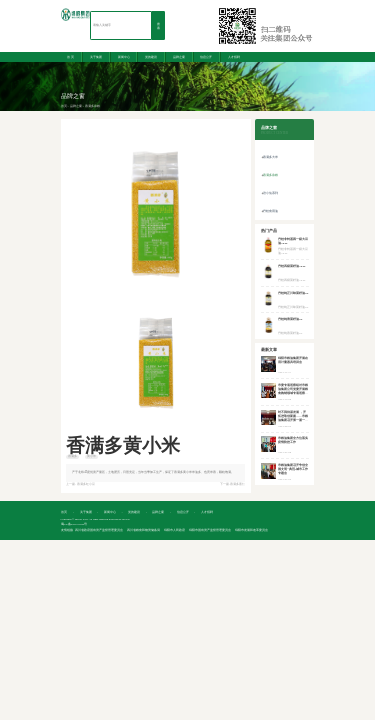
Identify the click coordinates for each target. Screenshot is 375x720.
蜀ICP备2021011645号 (74, 524)
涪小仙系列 (270, 193)
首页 (64, 106)
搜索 (158, 26)
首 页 (70, 57)
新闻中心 (124, 57)
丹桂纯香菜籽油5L (290, 319)
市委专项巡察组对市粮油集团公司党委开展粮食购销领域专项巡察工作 (293, 391)
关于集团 (96, 57)
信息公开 (206, 57)
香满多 (72, 456)
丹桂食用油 (270, 211)
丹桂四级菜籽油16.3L (292, 266)
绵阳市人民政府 (174, 530)
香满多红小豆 (86, 484)
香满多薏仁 (237, 484)
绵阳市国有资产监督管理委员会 (210, 530)
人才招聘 (234, 57)
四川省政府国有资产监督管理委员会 (99, 530)
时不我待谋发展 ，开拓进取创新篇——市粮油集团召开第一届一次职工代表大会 (293, 418)
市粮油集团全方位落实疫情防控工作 (293, 440)
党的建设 (151, 57)
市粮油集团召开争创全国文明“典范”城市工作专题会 (293, 469)
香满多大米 (270, 157)
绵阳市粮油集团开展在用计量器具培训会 (293, 360)
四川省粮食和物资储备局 (143, 530)
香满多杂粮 (92, 106)
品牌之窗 (179, 57)
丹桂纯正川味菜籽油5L (293, 293)
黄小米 (91, 456)
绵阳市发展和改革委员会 (251, 530)
